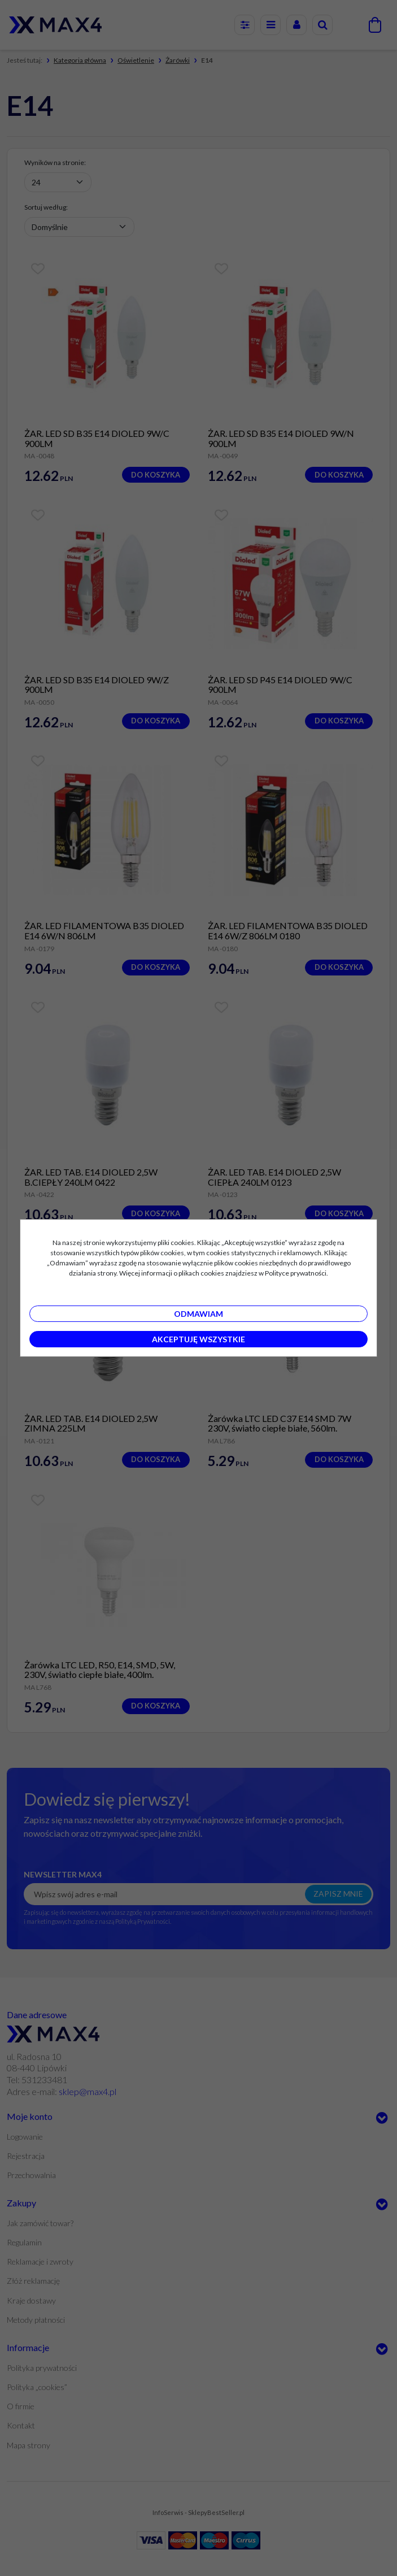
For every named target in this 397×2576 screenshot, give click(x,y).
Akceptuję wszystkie (198, 1339)
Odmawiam (198, 1314)
